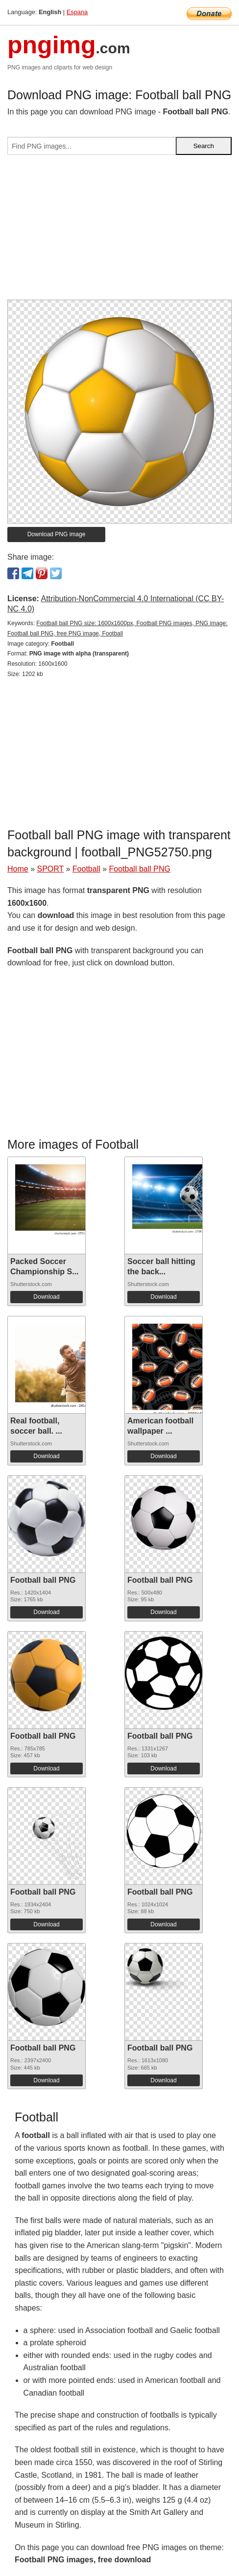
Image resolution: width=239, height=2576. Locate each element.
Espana (77, 12)
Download (46, 1296)
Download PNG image (56, 534)
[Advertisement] (119, 231)
